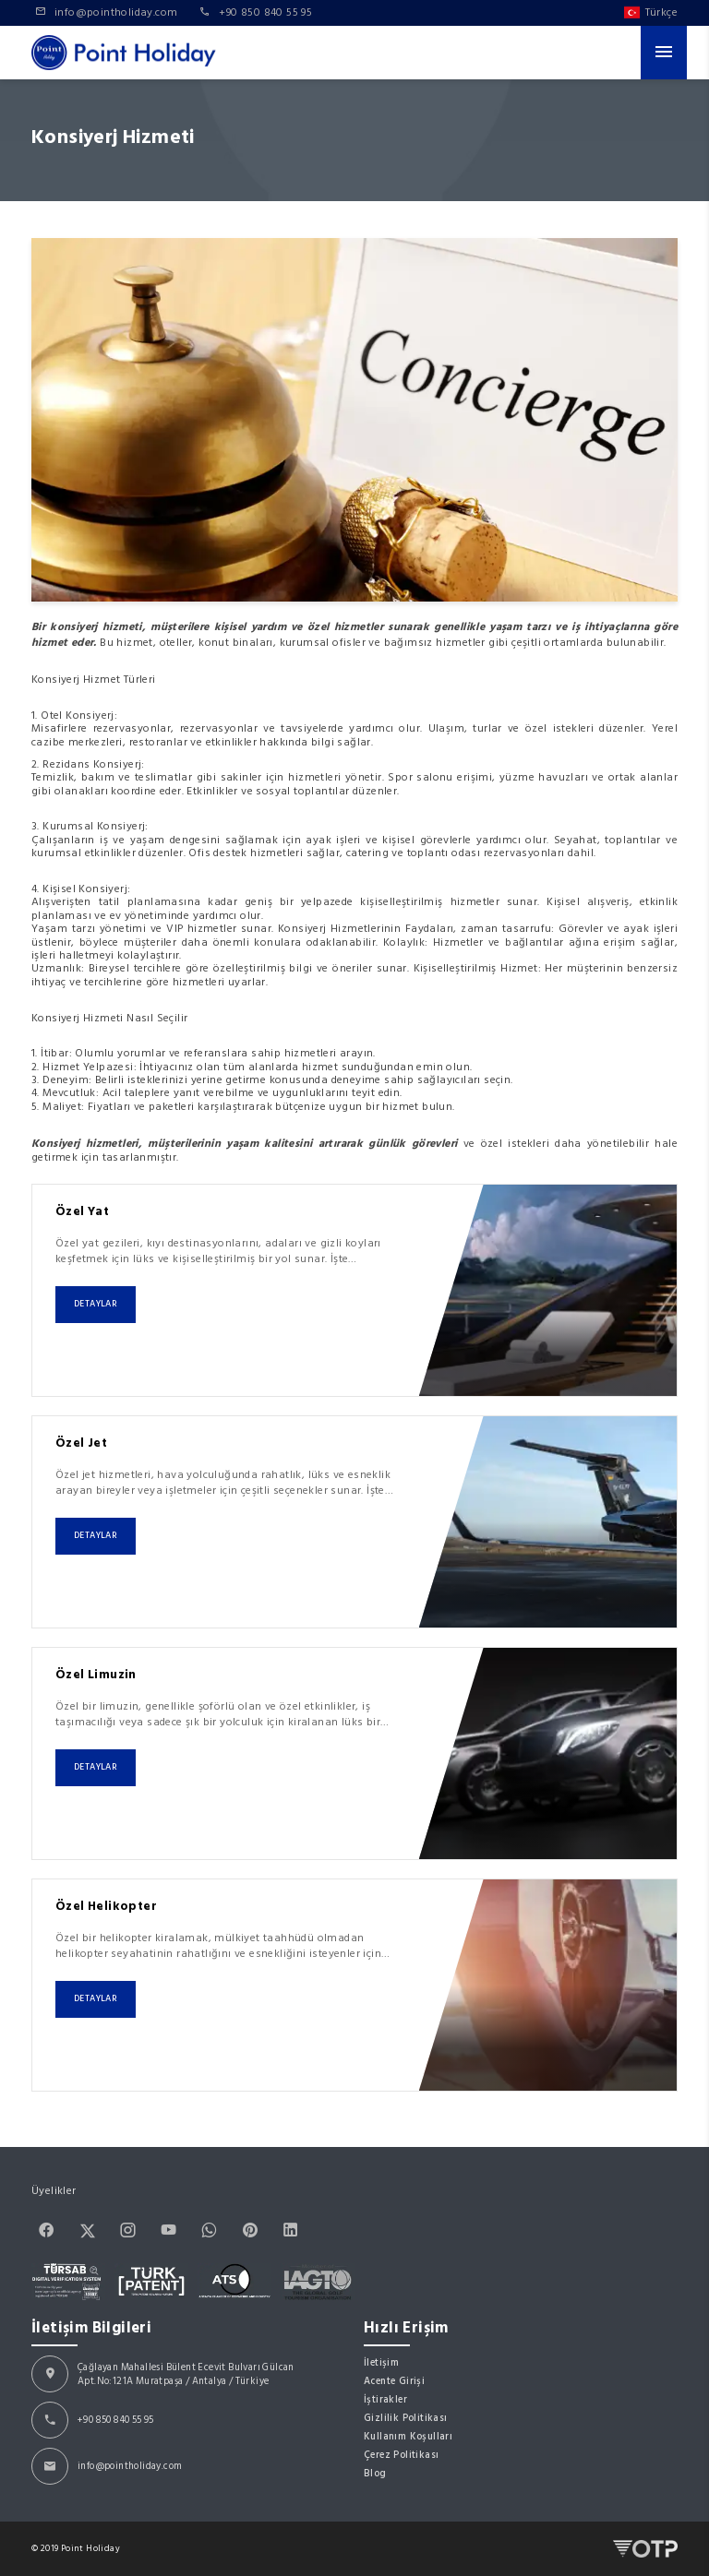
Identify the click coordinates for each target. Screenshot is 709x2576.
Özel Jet (81, 1443)
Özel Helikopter (106, 1906)
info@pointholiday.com (130, 2466)
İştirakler (385, 2399)
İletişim (381, 2362)
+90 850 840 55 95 (116, 2420)
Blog (375, 2473)
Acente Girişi (394, 2381)
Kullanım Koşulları (408, 2436)
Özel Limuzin (96, 1674)
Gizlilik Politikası (406, 2418)
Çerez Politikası (401, 2455)
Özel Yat (82, 1211)
